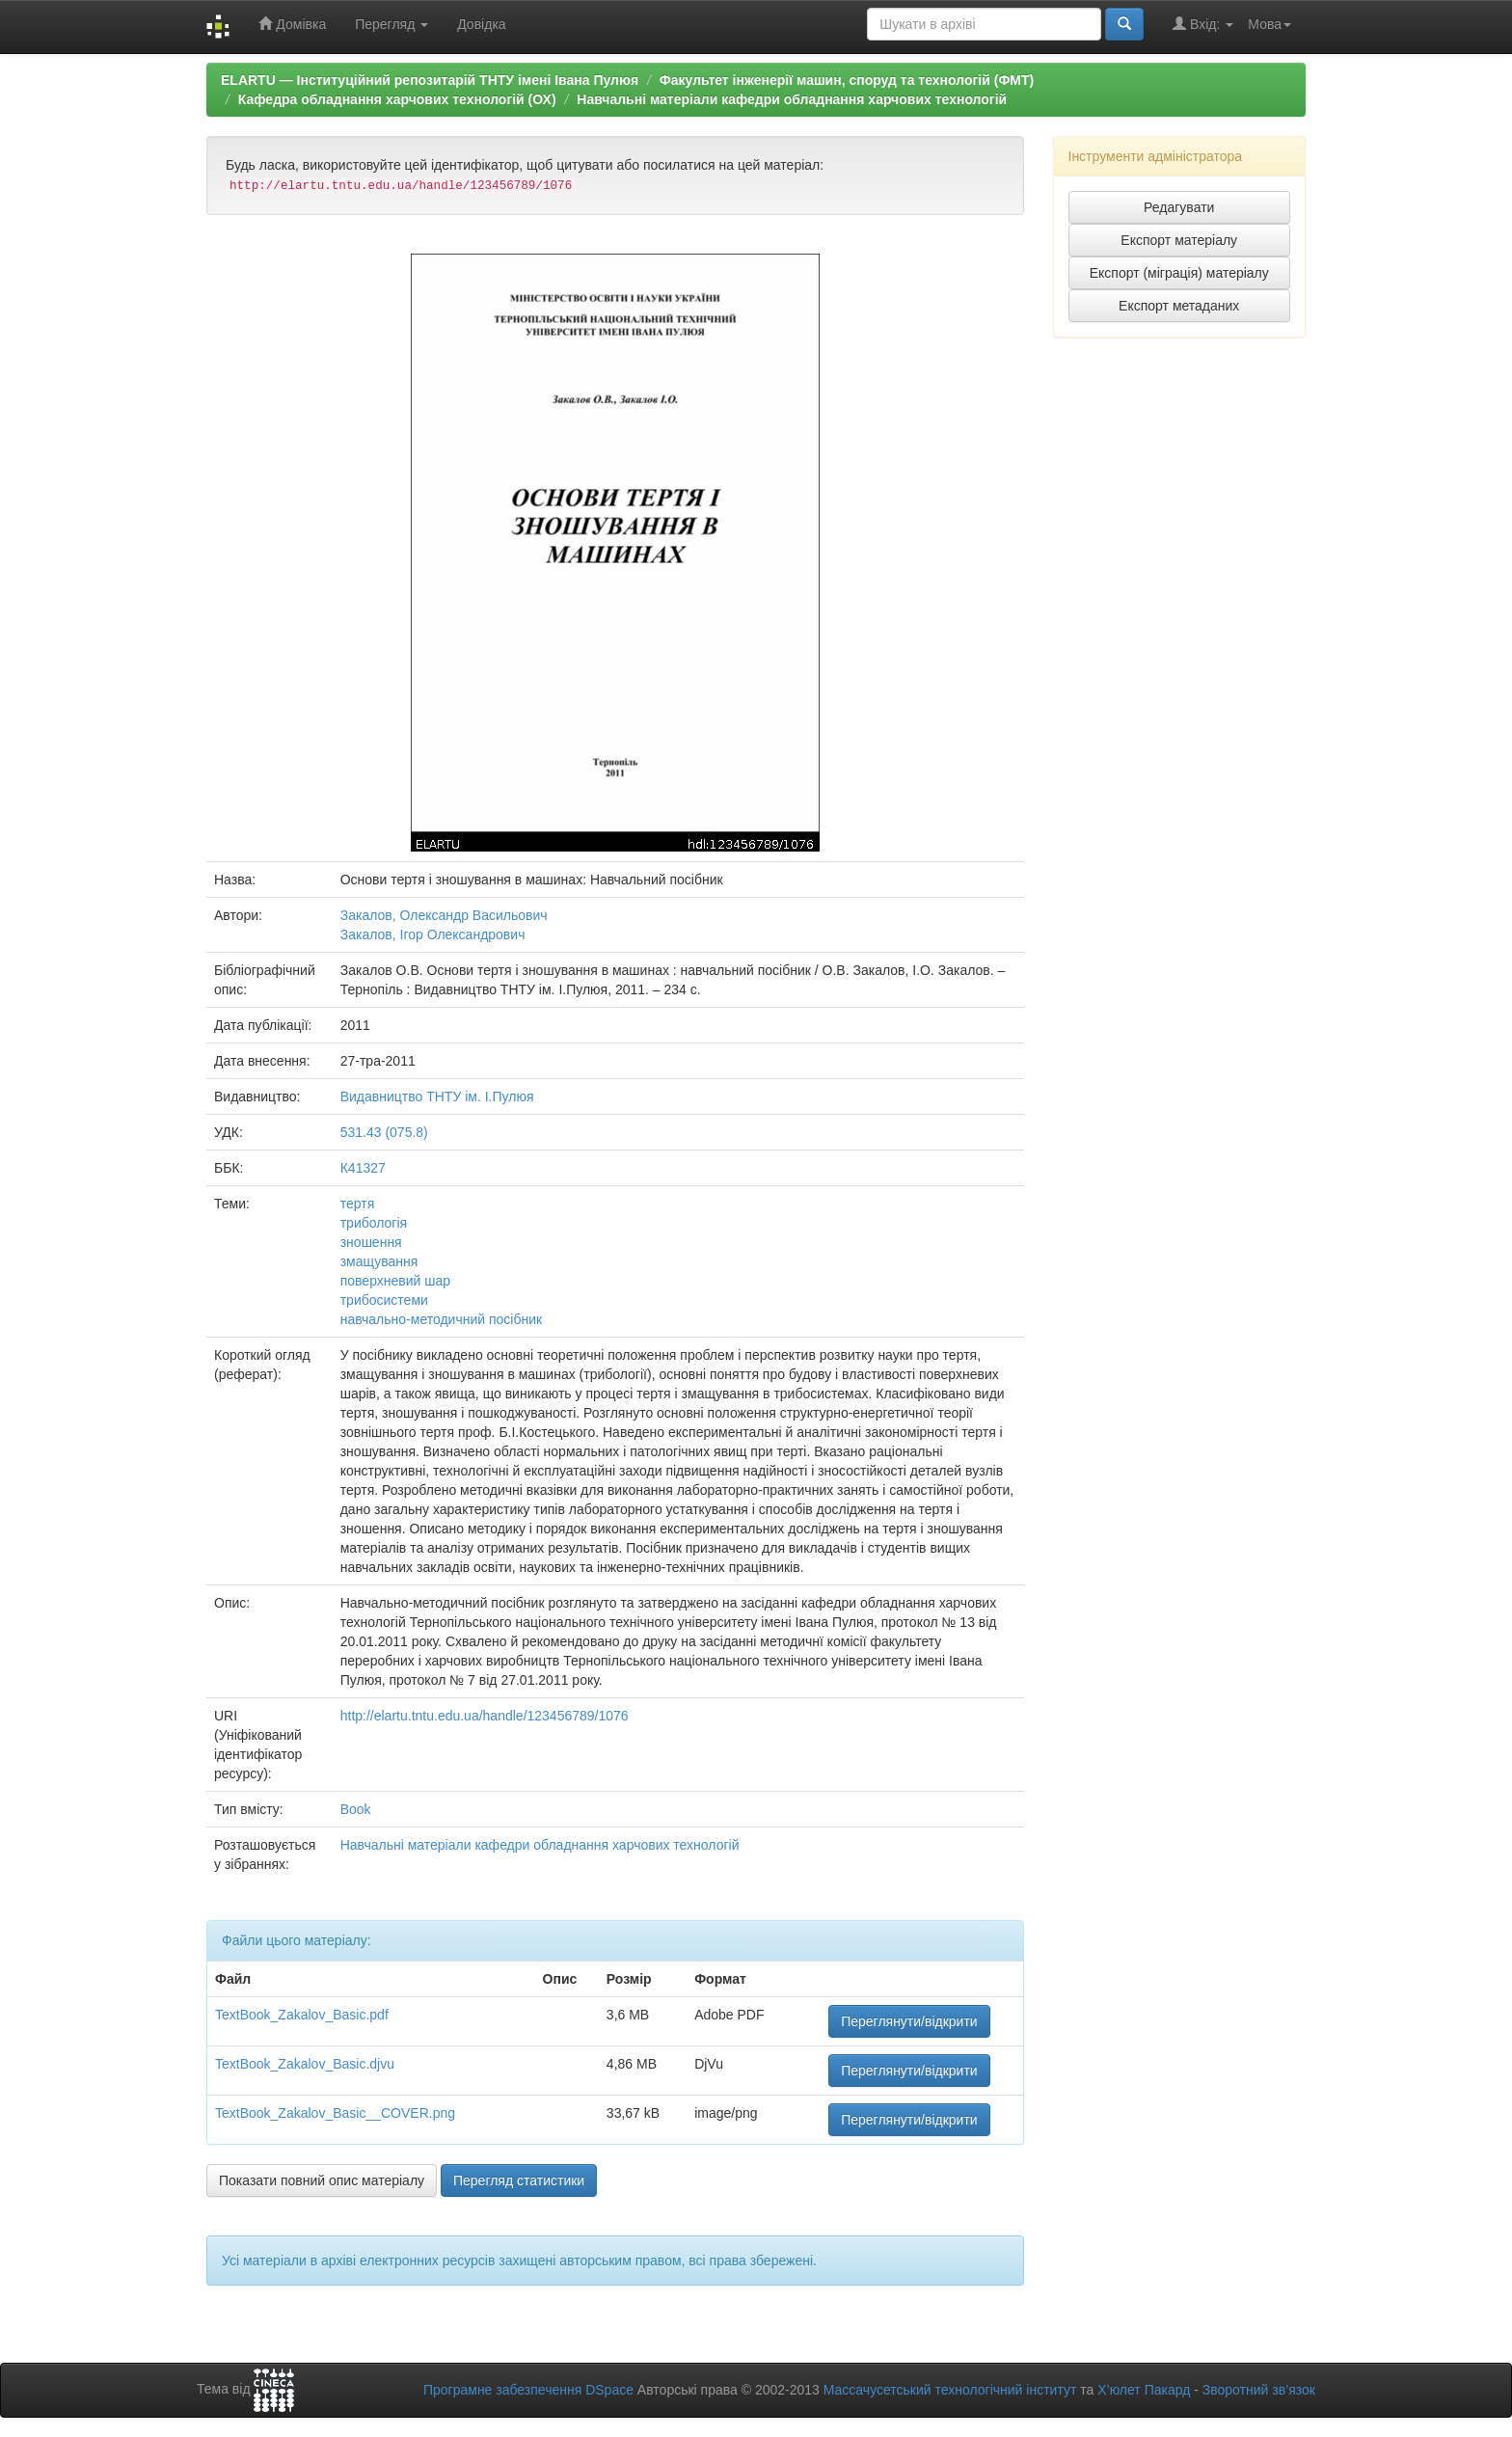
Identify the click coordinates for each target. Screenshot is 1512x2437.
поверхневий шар (395, 1280)
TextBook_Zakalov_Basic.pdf (302, 2014)
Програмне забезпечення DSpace (528, 2389)
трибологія (373, 1223)
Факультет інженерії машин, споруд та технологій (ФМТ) (847, 80)
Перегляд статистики (518, 2180)
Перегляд (391, 24)
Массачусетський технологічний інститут (950, 2389)
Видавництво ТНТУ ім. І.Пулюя (437, 1096)
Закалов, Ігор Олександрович (433, 934)
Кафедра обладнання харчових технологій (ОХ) (397, 99)
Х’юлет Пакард (1143, 2389)
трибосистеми (384, 1300)
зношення (371, 1242)
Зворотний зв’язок (1258, 2389)
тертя (357, 1203)
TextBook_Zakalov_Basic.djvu (304, 2063)
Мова (1269, 24)
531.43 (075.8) (384, 1132)
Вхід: (1203, 23)
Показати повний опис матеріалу (321, 2180)
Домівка (292, 23)
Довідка (481, 24)
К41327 (363, 1168)
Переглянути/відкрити (909, 2021)
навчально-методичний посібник (441, 1319)
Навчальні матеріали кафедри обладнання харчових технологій (792, 99)
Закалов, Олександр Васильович (444, 915)
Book (355, 1809)
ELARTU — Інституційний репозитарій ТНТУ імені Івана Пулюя (429, 80)
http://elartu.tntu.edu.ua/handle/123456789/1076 (484, 1715)
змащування (379, 1261)
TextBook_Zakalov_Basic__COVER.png (335, 2113)
